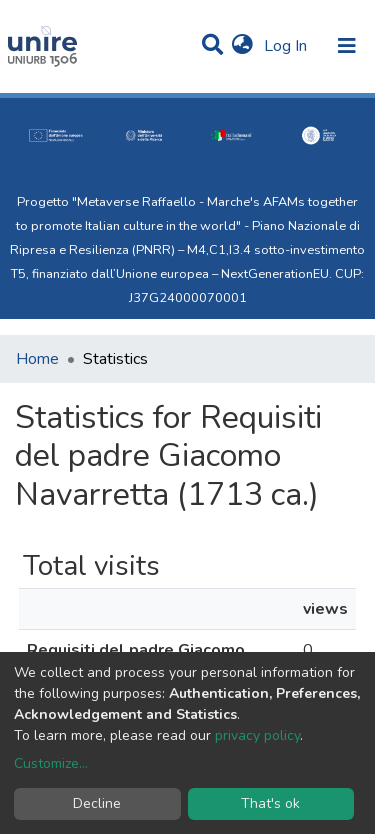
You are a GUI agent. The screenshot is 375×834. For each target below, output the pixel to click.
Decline (97, 803)
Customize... (51, 763)
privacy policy (257, 735)
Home (37, 359)
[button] (242, 46)
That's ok (270, 803)
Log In (287, 46)
